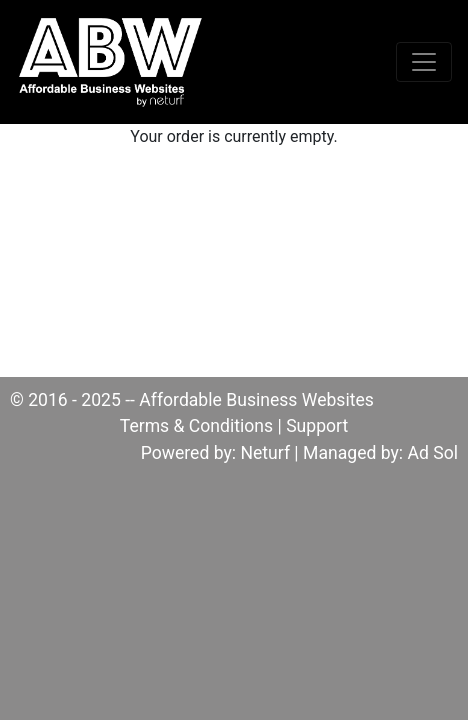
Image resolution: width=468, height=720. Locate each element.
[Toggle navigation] (424, 62)
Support (317, 426)
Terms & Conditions (196, 426)
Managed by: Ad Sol (380, 453)
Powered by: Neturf (215, 453)
